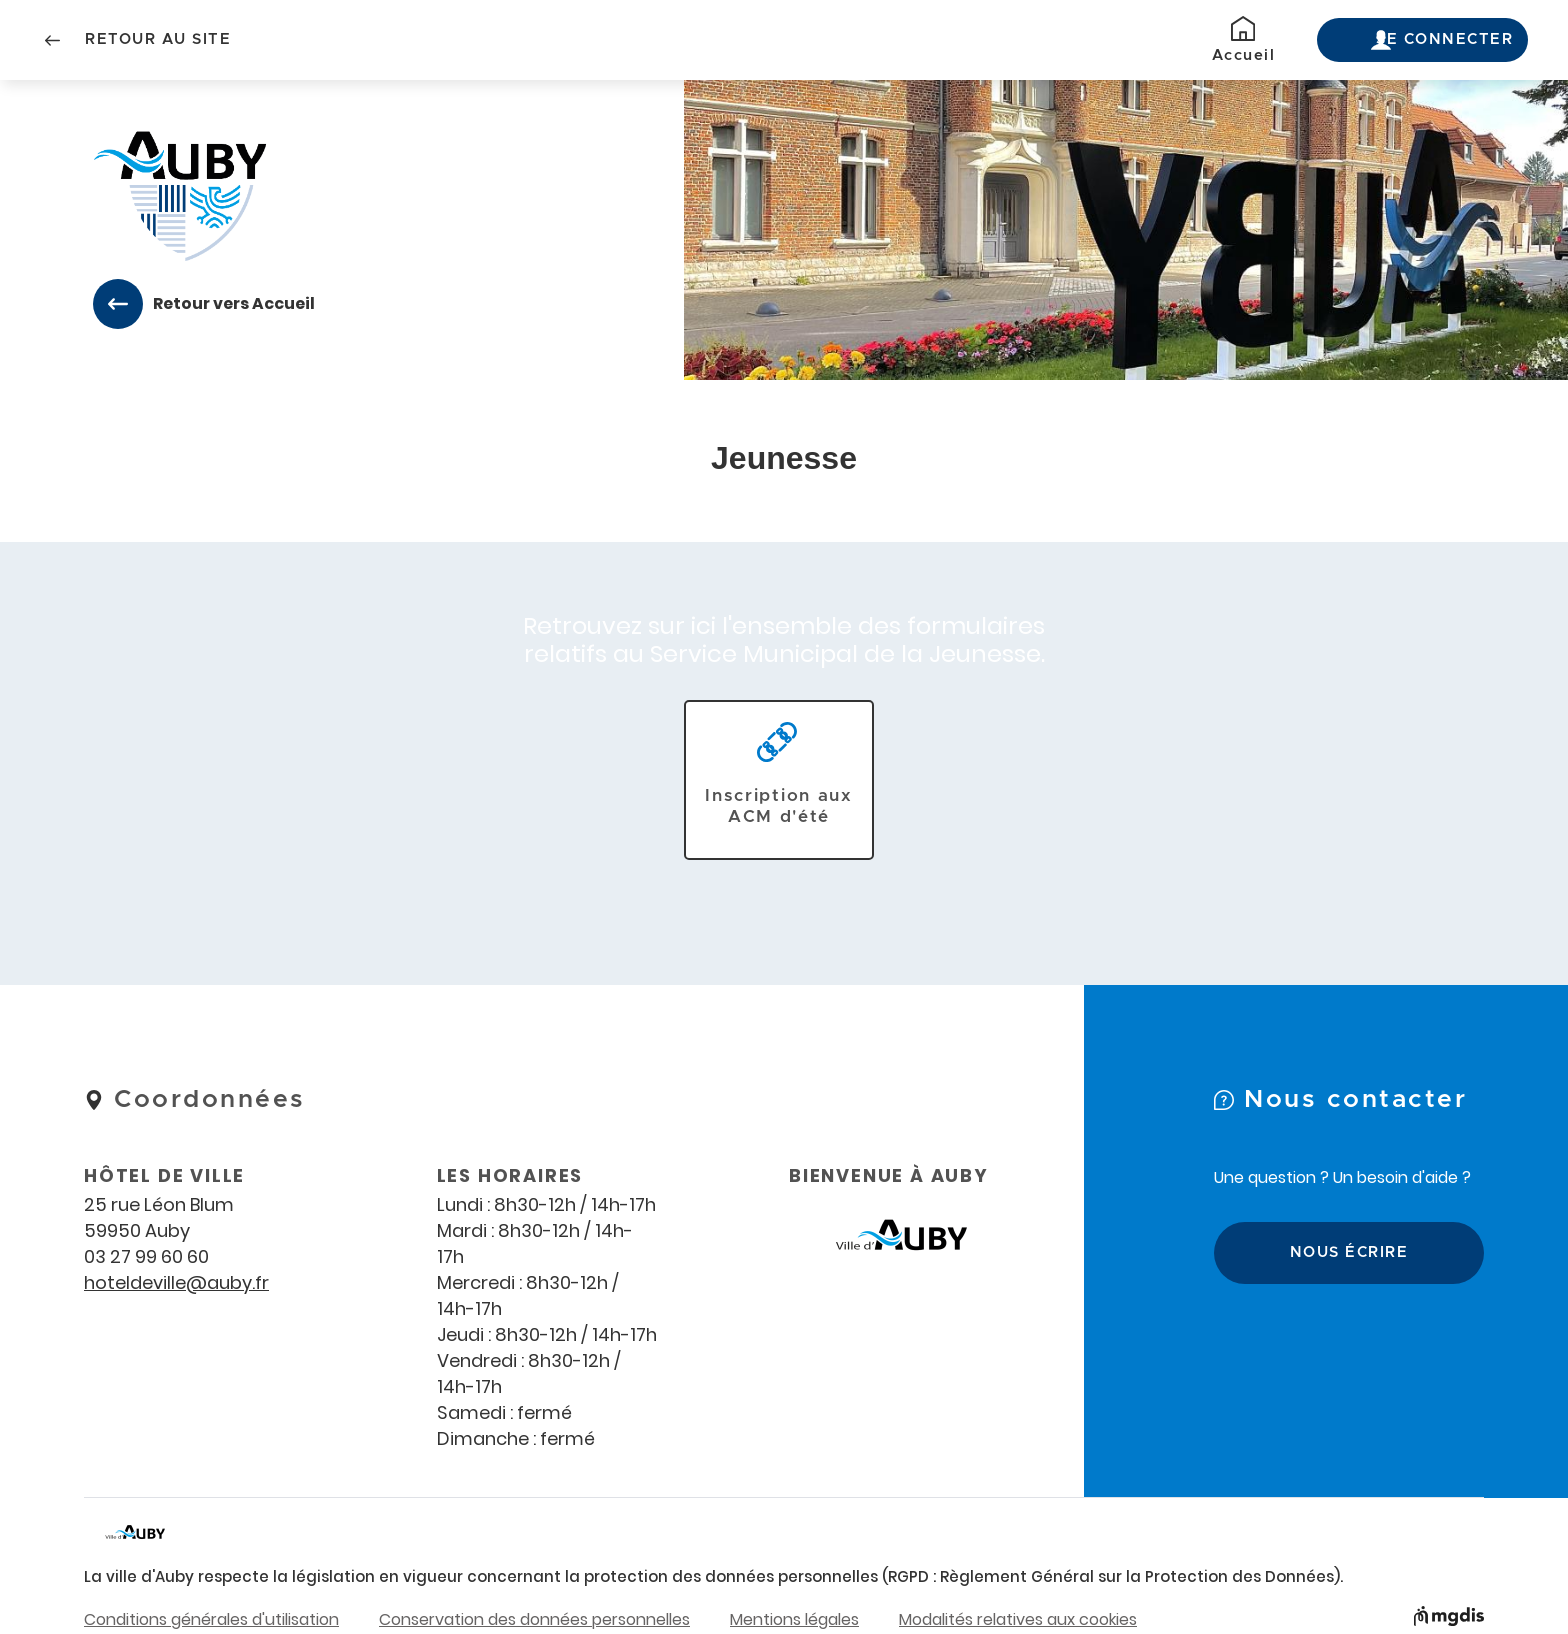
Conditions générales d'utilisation (211, 1618)
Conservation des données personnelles (534, 1618)
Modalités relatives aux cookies (1018, 1618)
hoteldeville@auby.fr (176, 1281)
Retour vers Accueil (227, 303)
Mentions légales (794, 1618)
